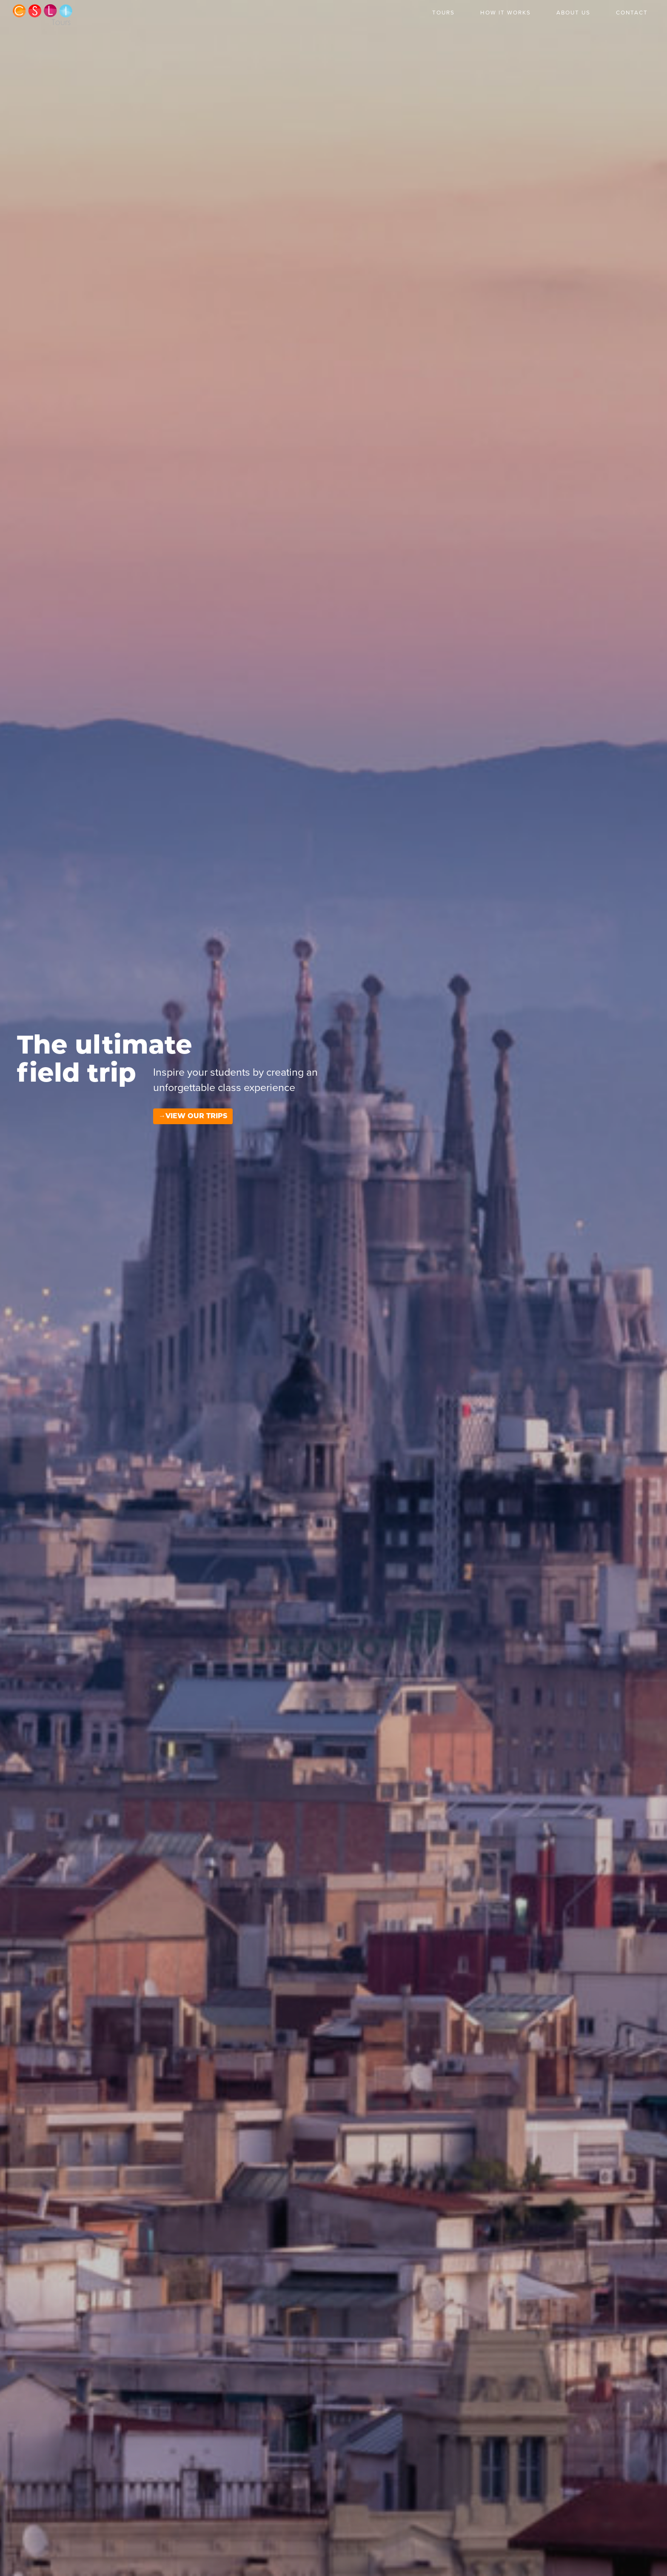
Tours (443, 12)
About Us (573, 12)
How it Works (505, 12)
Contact (632, 12)
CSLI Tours (42, 14)
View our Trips (196, 1508)
